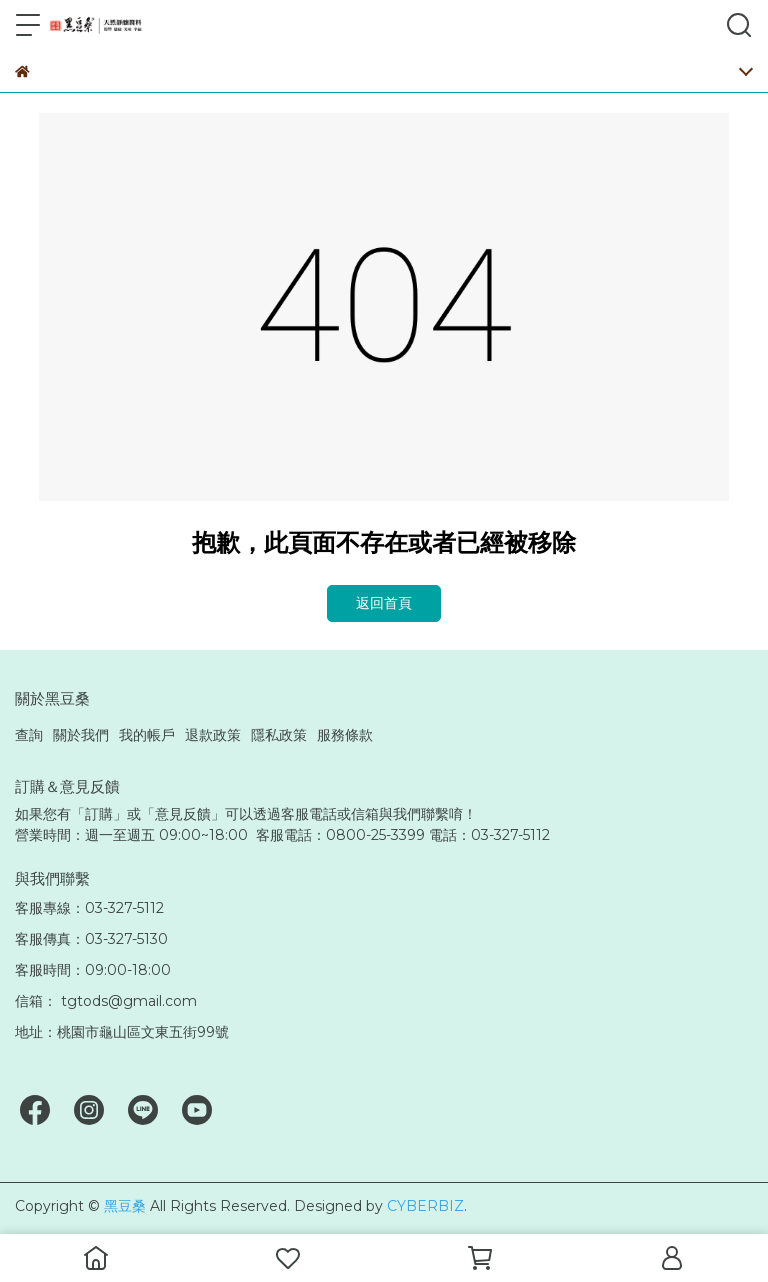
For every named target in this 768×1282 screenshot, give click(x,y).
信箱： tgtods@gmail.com (106, 1001)
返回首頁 (384, 603)
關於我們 (81, 735)
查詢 (29, 735)
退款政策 (213, 735)
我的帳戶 (147, 735)
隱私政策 (279, 735)
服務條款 (345, 735)
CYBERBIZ (425, 1206)
